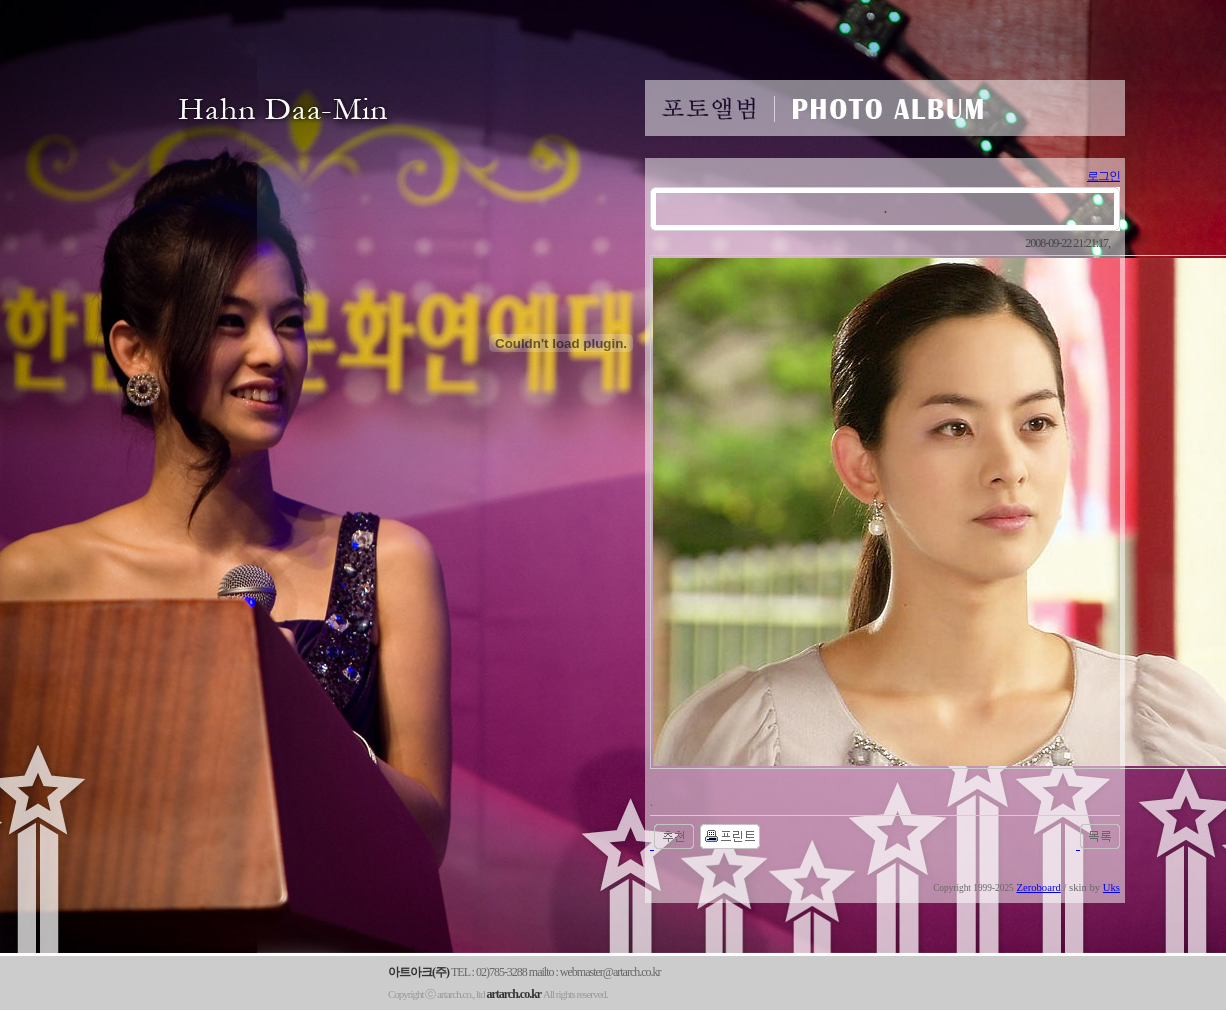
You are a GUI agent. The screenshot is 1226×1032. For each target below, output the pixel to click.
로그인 (1103, 176)
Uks (1111, 887)
